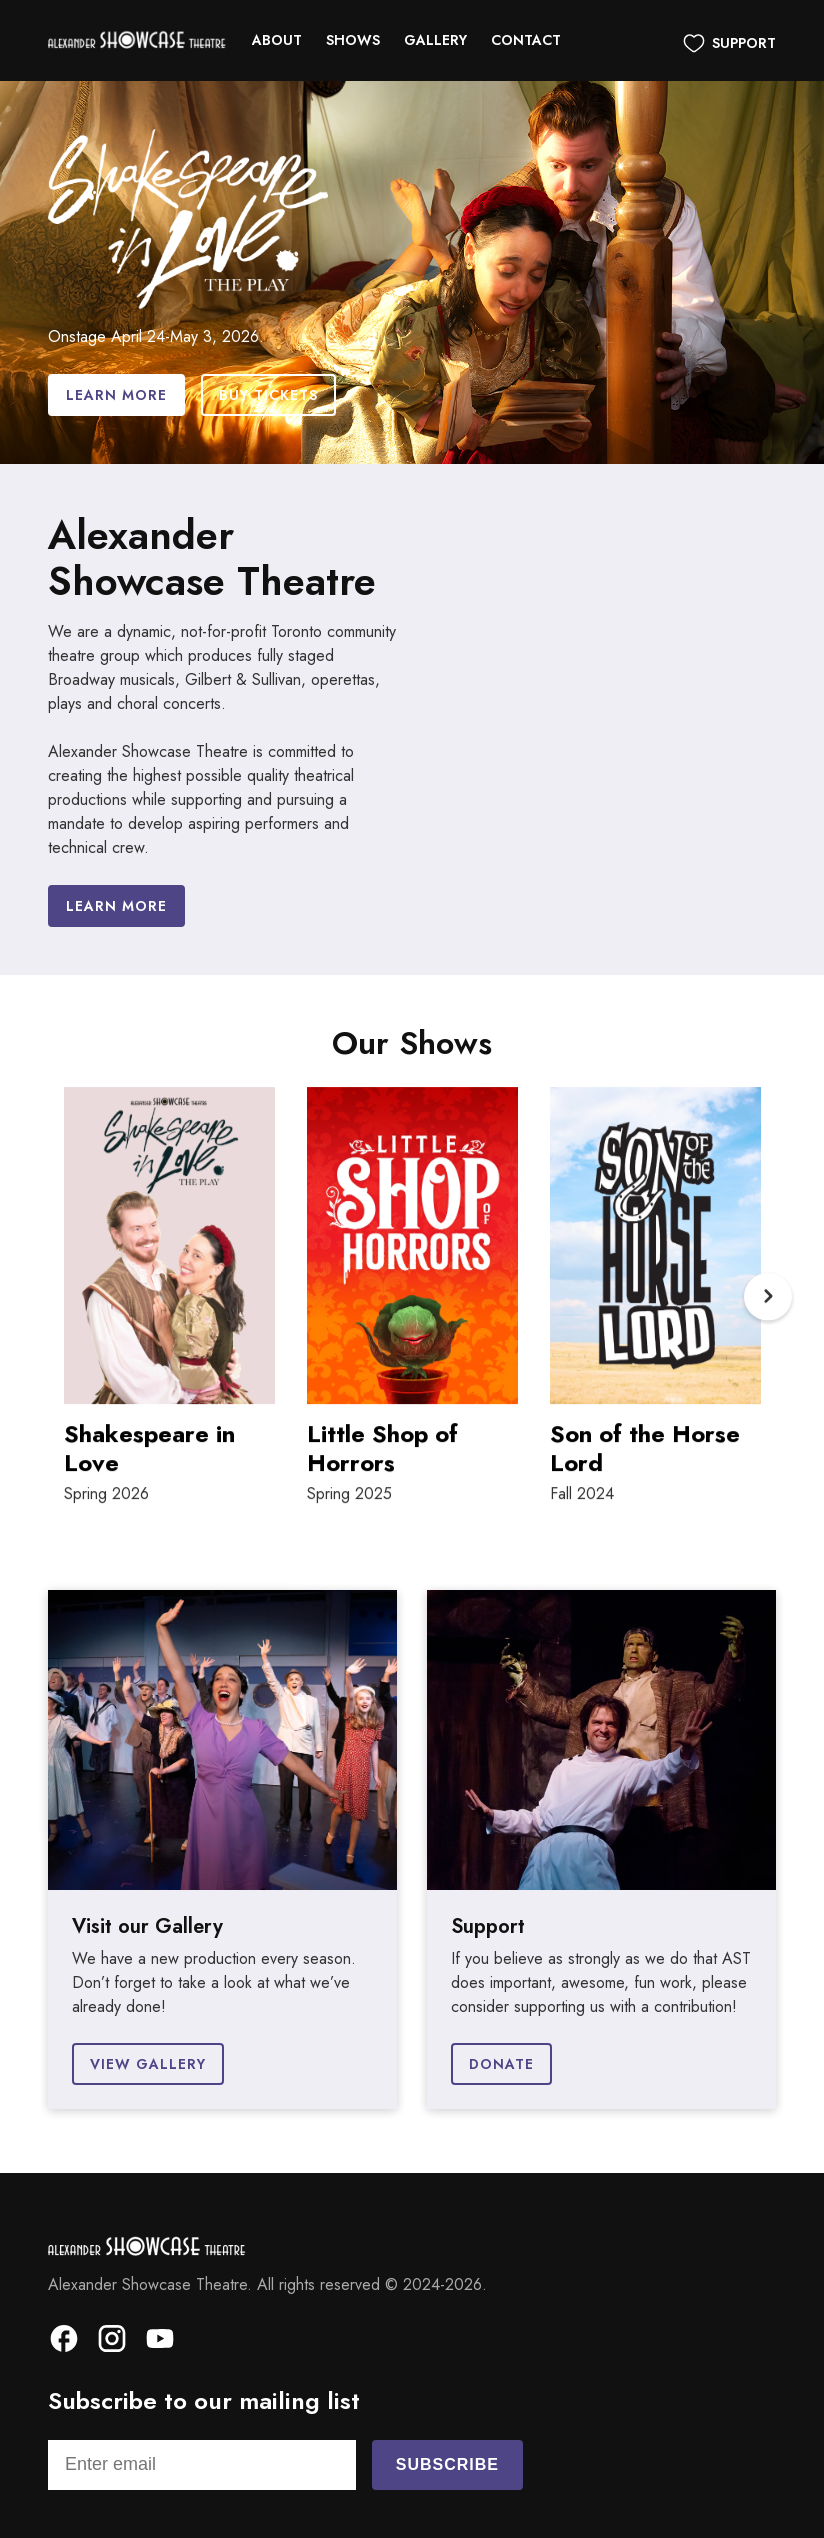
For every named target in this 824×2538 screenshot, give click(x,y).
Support (744, 43)
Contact (526, 40)
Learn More (116, 395)
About (277, 40)
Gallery (435, 40)
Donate (501, 2064)
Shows (353, 40)
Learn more (116, 906)
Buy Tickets (268, 395)
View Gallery (148, 2064)
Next (768, 1306)
